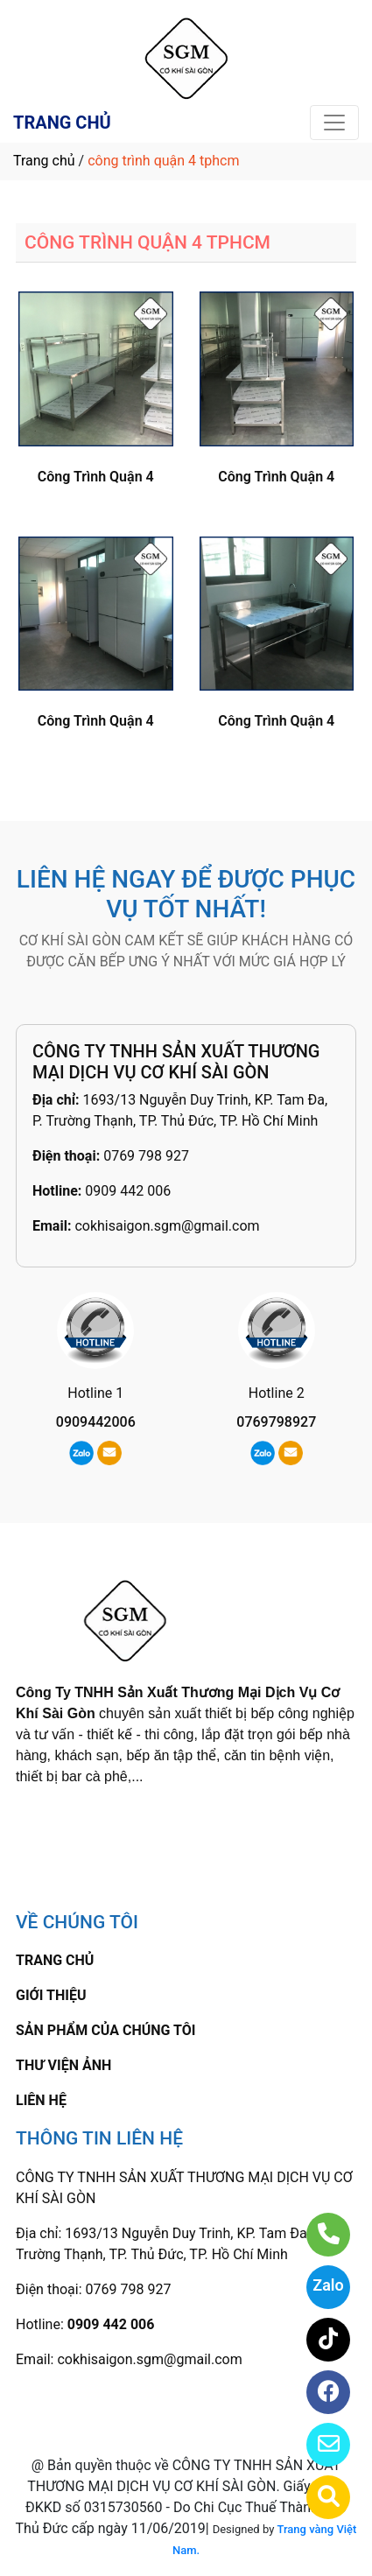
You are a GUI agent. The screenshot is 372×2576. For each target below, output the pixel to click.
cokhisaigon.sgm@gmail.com (166, 1226)
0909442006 (96, 1422)
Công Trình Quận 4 (96, 476)
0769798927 (276, 1422)
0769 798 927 (146, 1156)
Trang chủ (44, 160)
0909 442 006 (128, 1191)
